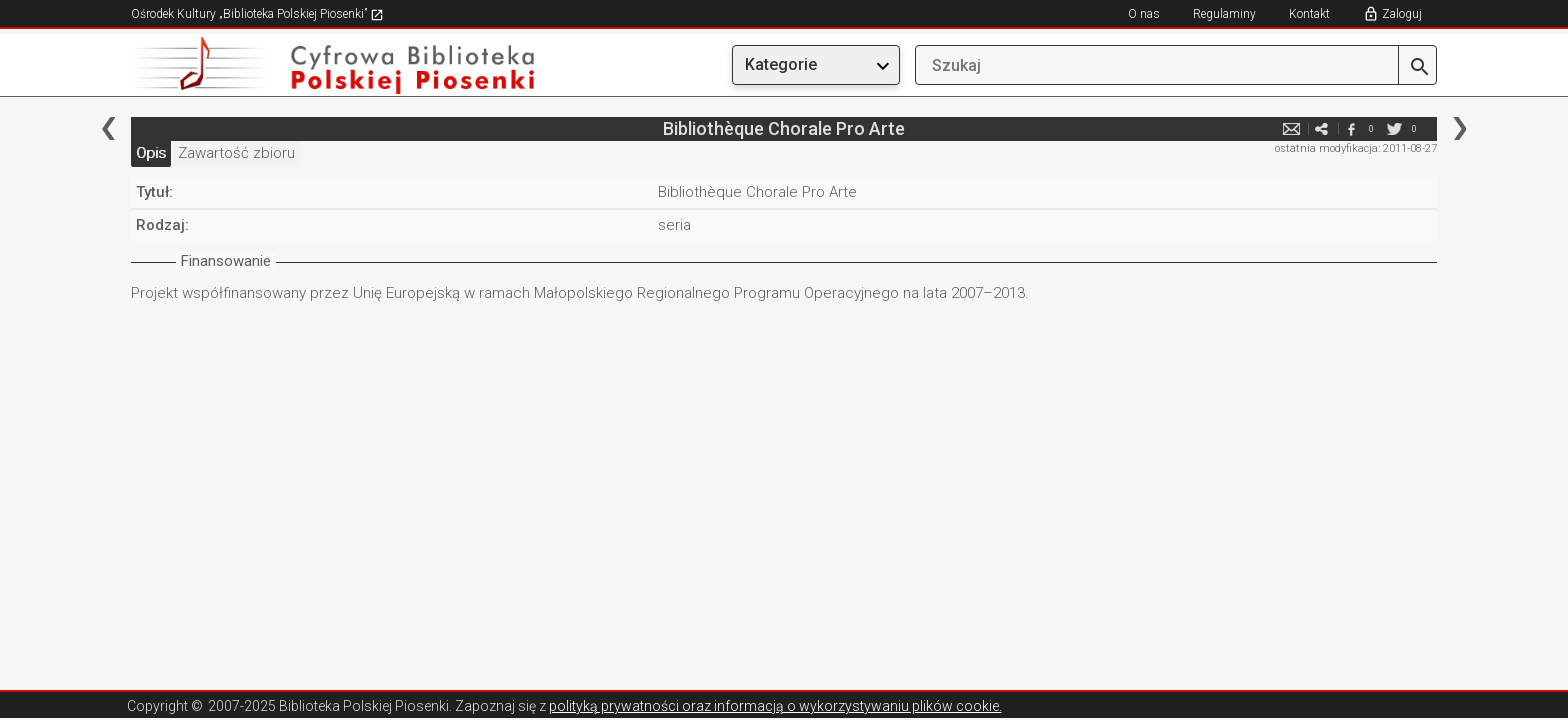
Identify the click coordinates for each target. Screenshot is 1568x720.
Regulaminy (1224, 14)
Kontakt (1309, 14)
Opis (151, 153)
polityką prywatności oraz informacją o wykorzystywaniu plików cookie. (775, 706)
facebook (1351, 128)
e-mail (1291, 128)
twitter (1394, 128)
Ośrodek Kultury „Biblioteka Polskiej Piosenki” (257, 14)
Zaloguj (1402, 14)
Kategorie (781, 64)
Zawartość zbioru (236, 153)
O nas (1144, 14)
